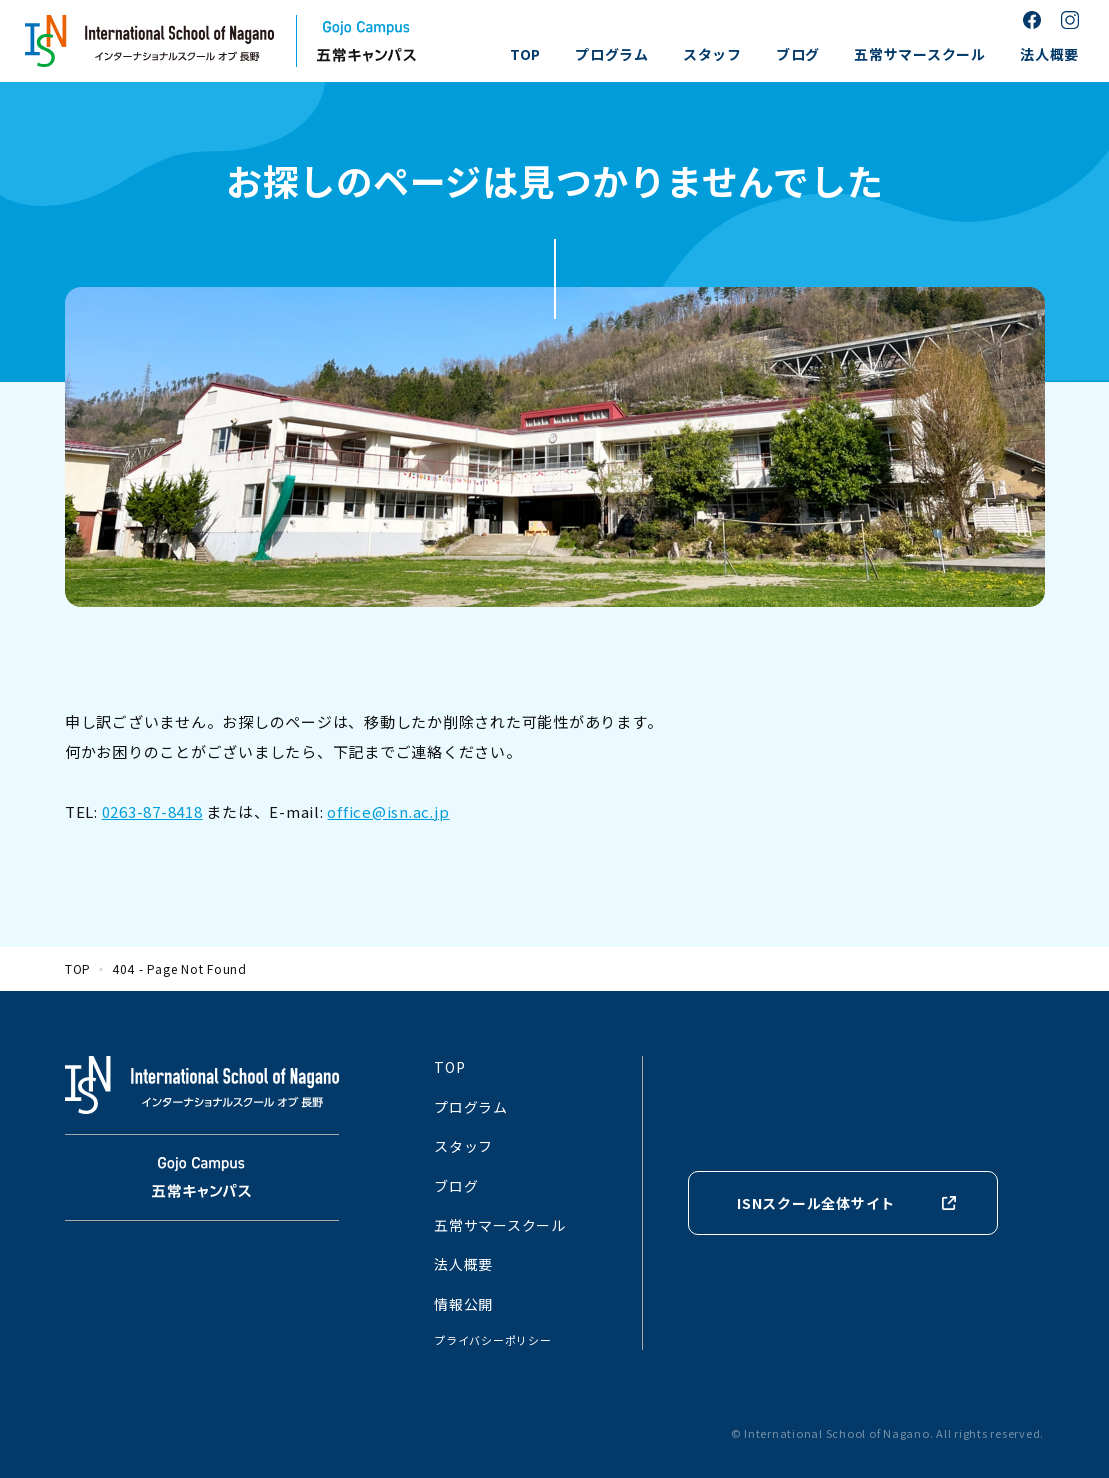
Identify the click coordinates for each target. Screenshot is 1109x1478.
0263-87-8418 (152, 811)
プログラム (612, 54)
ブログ (798, 54)
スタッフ (712, 54)
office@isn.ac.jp (388, 811)
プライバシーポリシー (493, 1340)
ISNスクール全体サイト (816, 1203)
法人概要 (1049, 54)
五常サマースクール (920, 54)
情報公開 (463, 1304)
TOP (525, 54)
